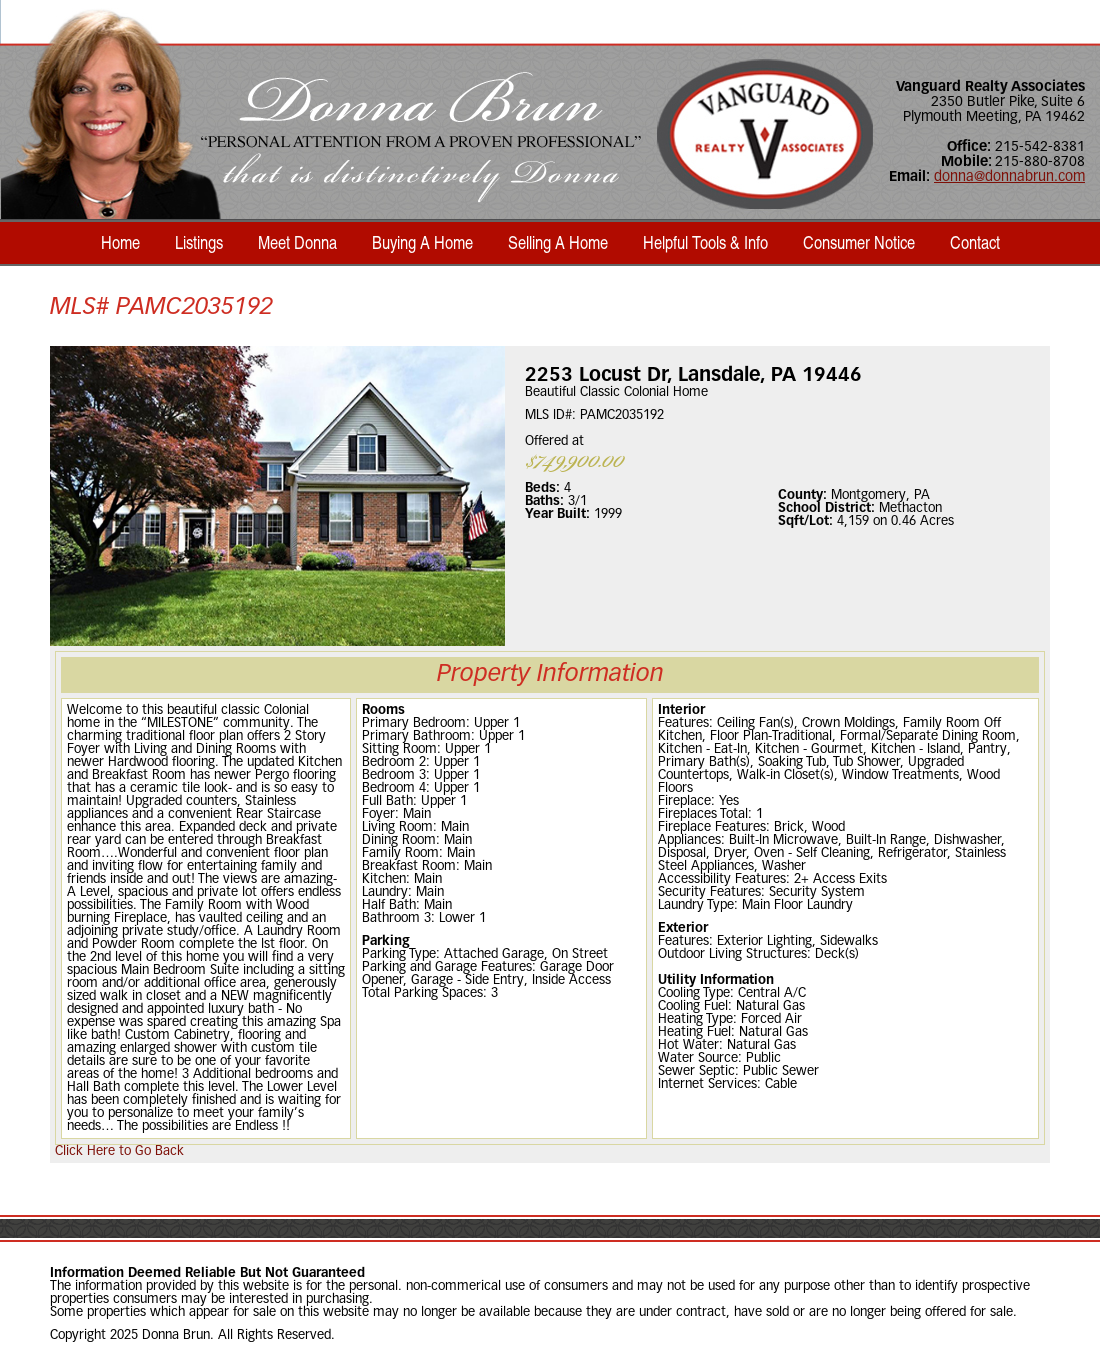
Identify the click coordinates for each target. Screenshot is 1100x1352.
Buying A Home (422, 242)
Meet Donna (297, 242)
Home (120, 242)
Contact (975, 242)
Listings (199, 242)
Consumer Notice (859, 242)
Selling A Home (558, 242)
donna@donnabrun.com (1009, 177)
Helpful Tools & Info (705, 242)
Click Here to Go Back (119, 1151)
